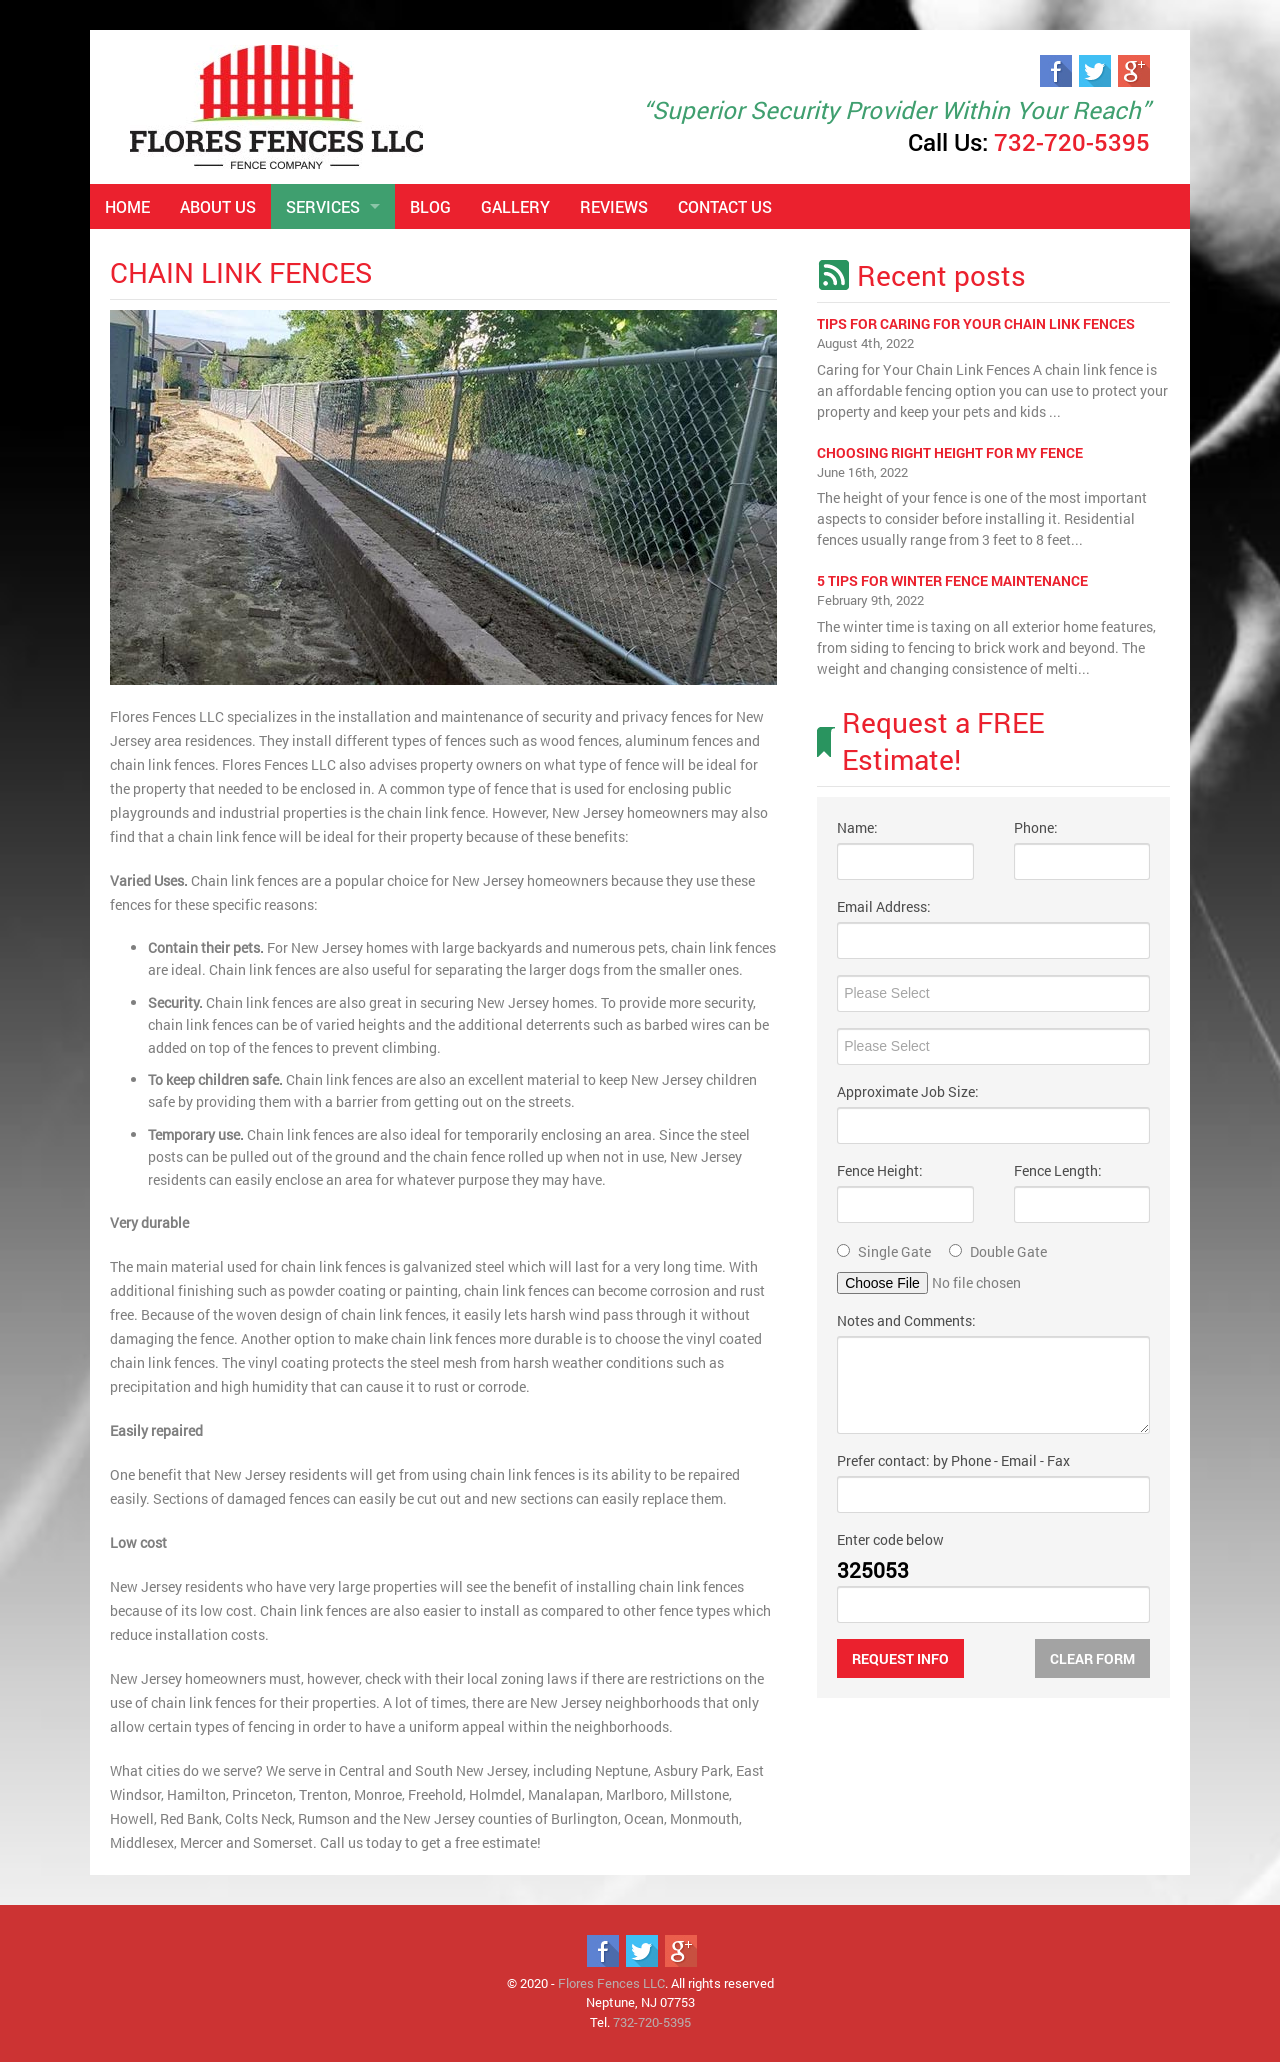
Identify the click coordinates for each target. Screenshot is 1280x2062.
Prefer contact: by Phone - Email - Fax (953, 1460)
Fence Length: (1058, 1170)
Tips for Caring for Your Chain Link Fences (976, 323)
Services (323, 206)
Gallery (515, 206)
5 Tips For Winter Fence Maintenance (952, 580)
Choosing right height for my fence (950, 452)
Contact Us (725, 206)
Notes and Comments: (906, 1320)
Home (127, 206)
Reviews (614, 206)
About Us (218, 206)
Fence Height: (880, 1170)
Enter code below (890, 1539)
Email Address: (884, 906)
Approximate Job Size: (908, 1091)
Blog (430, 206)
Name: (857, 827)
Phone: (1036, 827)
